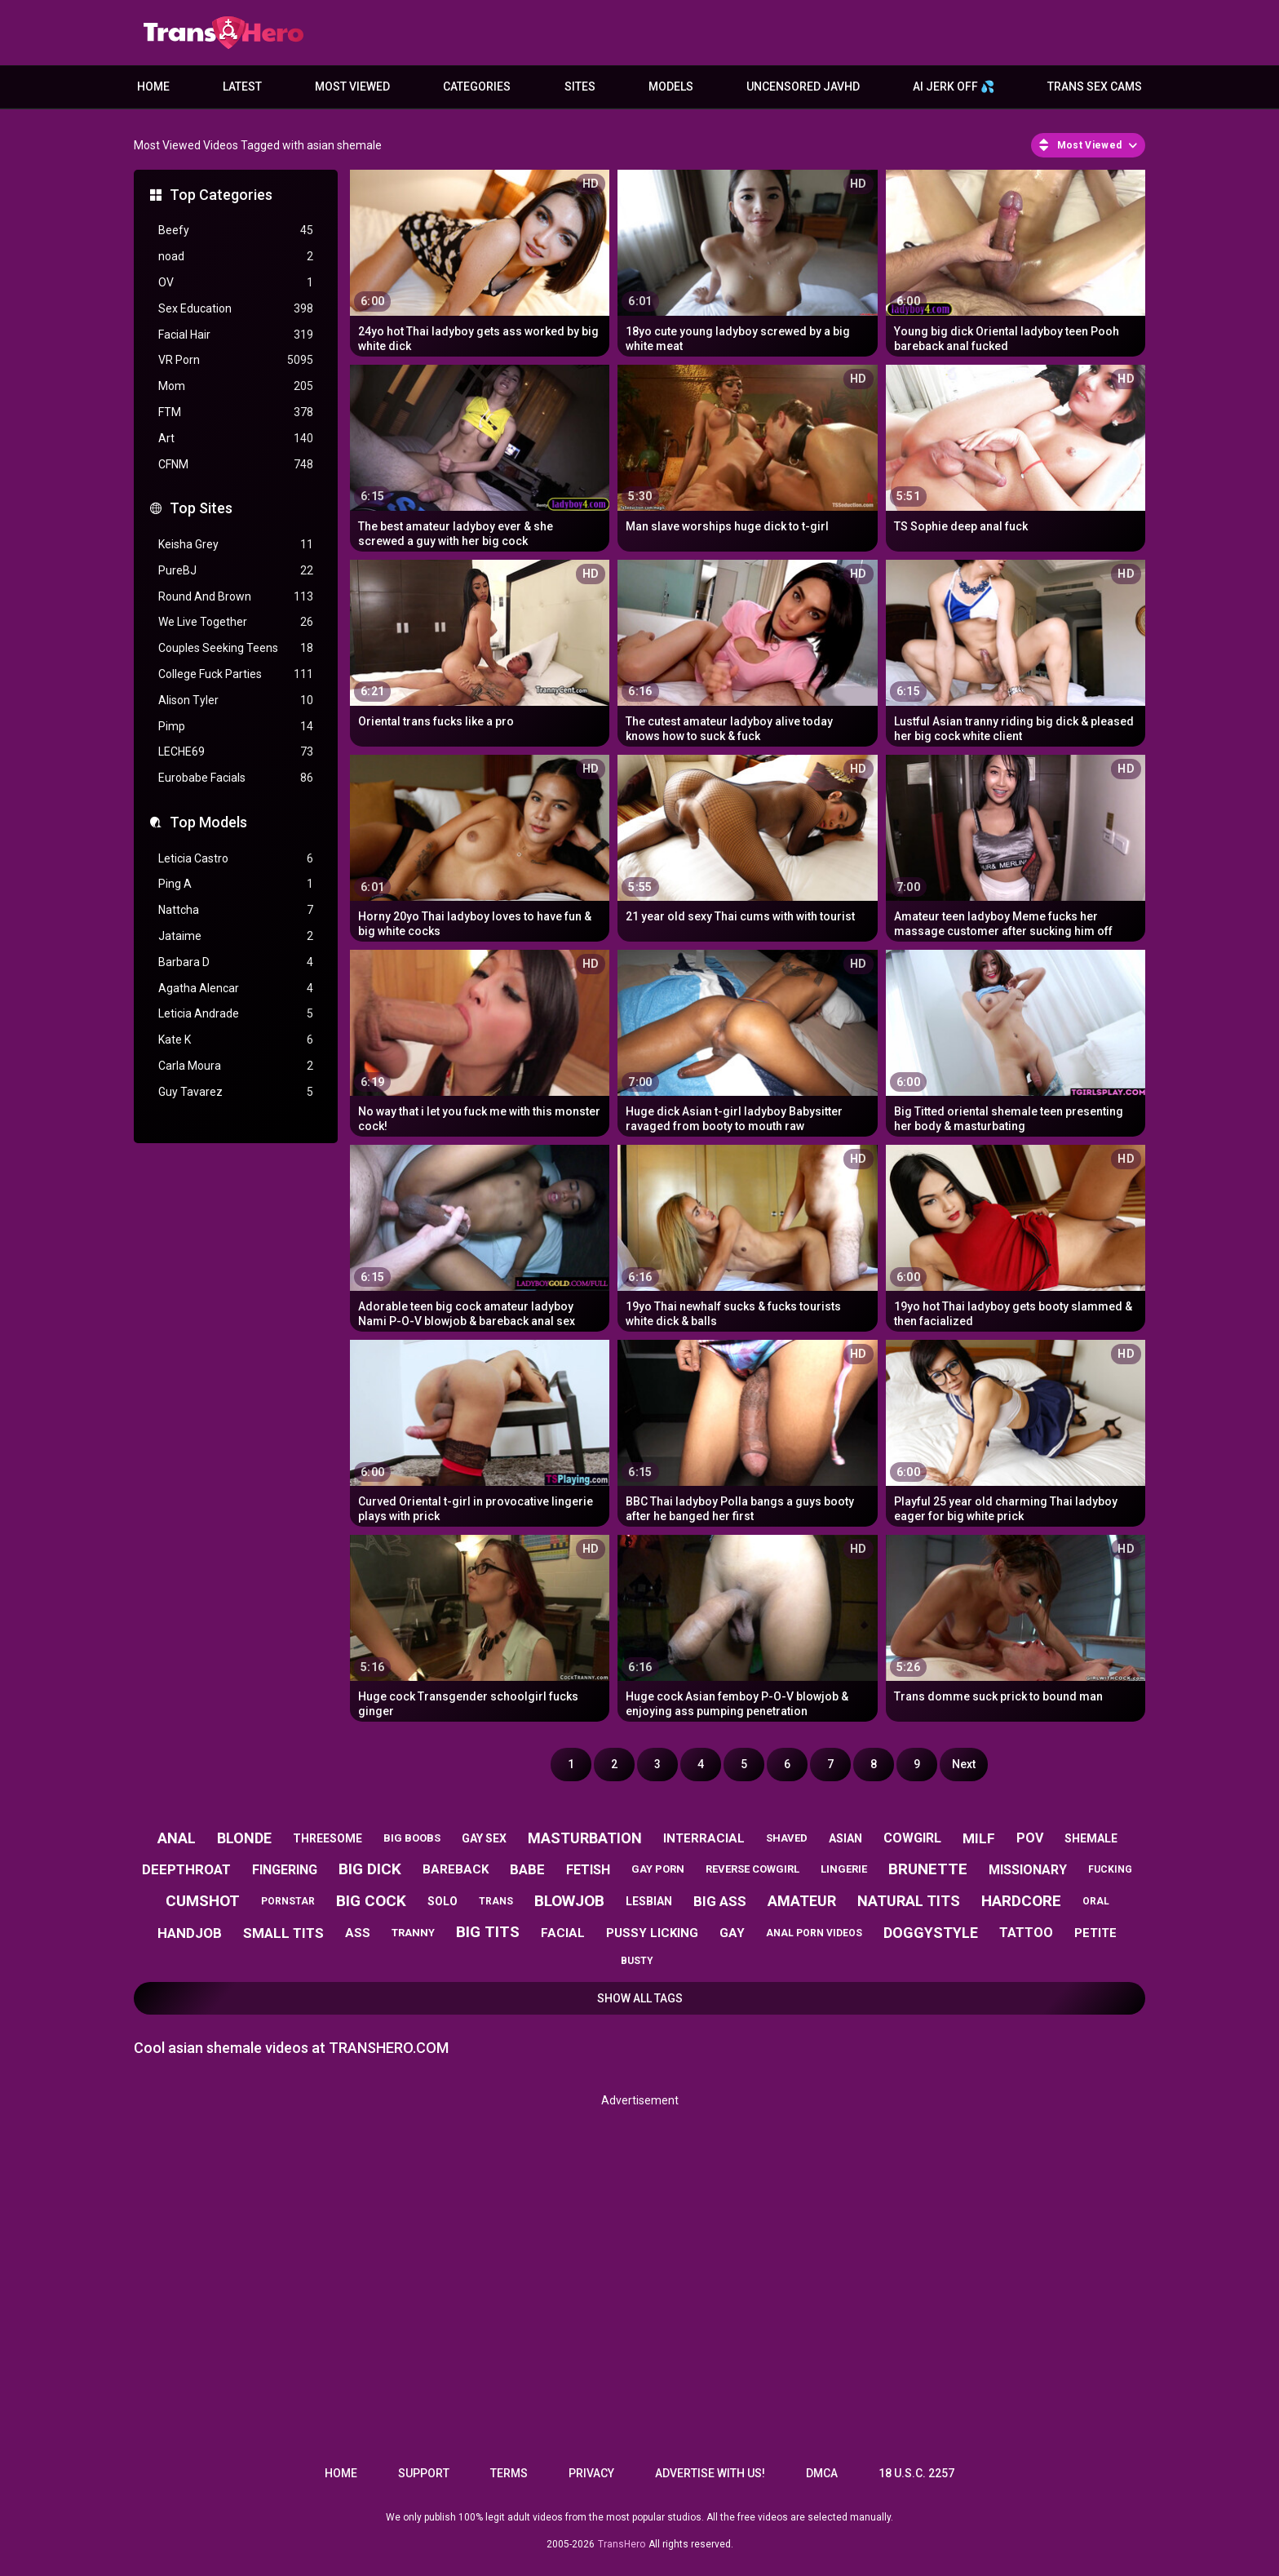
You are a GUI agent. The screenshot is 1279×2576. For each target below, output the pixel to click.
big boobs (411, 1838)
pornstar (288, 1901)
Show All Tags (640, 1998)
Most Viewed (352, 86)
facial (563, 1933)
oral (1095, 1901)
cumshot (203, 1900)
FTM (235, 412)
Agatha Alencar (235, 988)
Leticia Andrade (235, 1014)
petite (1095, 1933)
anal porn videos (814, 1933)
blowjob (569, 1900)
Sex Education (235, 309)
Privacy (591, 2473)
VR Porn (235, 360)
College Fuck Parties (235, 674)
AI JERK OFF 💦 (953, 86)
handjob (189, 1933)
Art (235, 439)
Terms (509, 2473)
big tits (488, 1931)
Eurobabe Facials (235, 778)
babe (527, 1869)
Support (423, 2473)
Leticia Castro (235, 859)
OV (235, 283)
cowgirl (912, 1838)
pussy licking (652, 1933)
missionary (1028, 1870)
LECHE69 (235, 752)
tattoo (1026, 1932)
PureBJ (235, 571)
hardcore (1021, 1900)
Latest (242, 86)
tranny (413, 1932)
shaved (787, 1838)
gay (732, 1933)
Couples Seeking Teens (235, 648)
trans (496, 1901)
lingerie (844, 1869)
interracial (704, 1838)
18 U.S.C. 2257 (916, 2473)
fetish (588, 1870)
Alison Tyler (235, 700)
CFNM (235, 465)
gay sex (484, 1838)
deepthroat (186, 1869)
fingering (284, 1870)
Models (670, 86)
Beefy (235, 230)
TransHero (621, 2544)
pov (1029, 1838)
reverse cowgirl (752, 1869)
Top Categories (221, 194)
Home (153, 86)
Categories (477, 86)
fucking (1110, 1869)
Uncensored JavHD (803, 86)
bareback (456, 1869)
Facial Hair (235, 335)
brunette (927, 1869)
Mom (235, 386)
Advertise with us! (710, 2473)
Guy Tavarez (235, 1092)
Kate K (235, 1040)
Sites (579, 86)
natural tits (908, 1900)
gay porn (657, 1869)
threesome (327, 1838)
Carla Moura (235, 1066)
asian (845, 1838)
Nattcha (235, 910)
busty (637, 1960)
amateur (802, 1900)
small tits (283, 1933)
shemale (1090, 1838)
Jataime (235, 936)
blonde (244, 1838)
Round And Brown (235, 597)
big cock (371, 1900)
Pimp (235, 727)
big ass (719, 1901)
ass (357, 1933)
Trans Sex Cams (1094, 86)
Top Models (208, 822)
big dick (370, 1869)
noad (235, 257)
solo (442, 1901)
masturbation (585, 1838)
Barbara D (235, 962)
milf (979, 1838)
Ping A (235, 884)
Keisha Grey (235, 545)
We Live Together (235, 622)
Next (964, 1764)
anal (176, 1838)
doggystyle (930, 1932)
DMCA (822, 2473)
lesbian (649, 1901)
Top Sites (201, 508)
